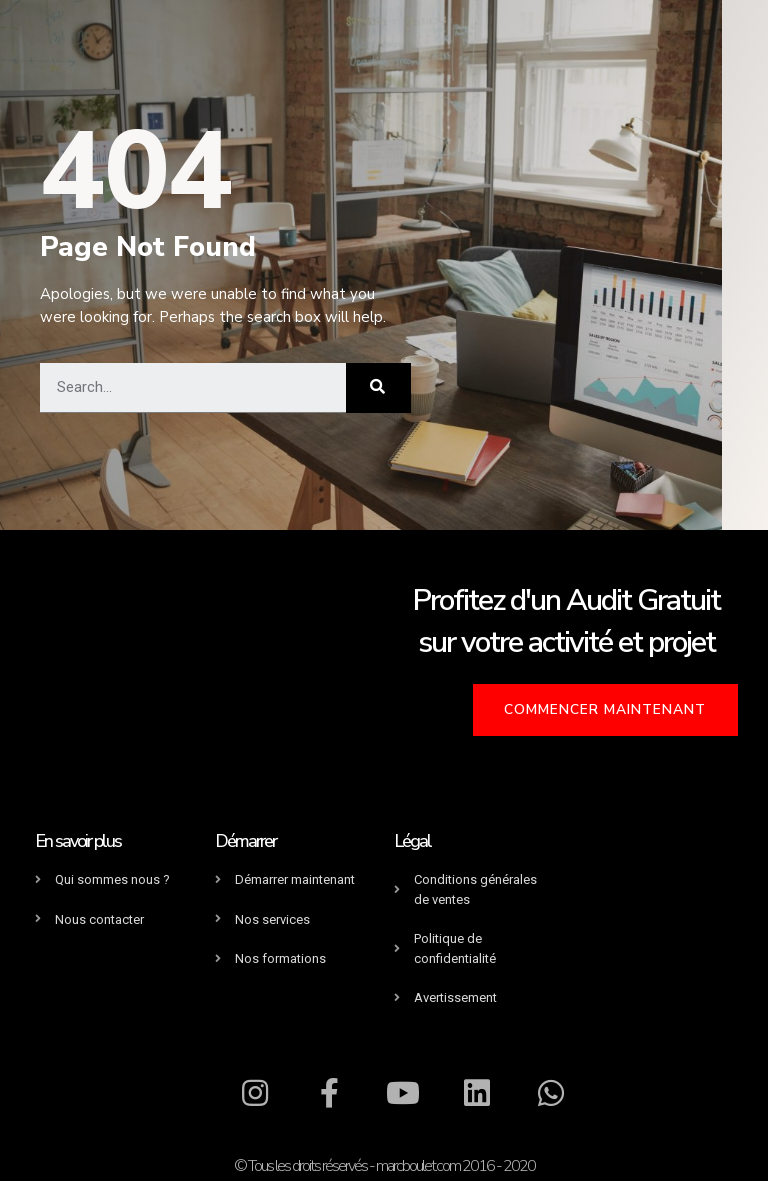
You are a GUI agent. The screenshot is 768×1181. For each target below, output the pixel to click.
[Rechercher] (378, 388)
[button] (611, 708)
